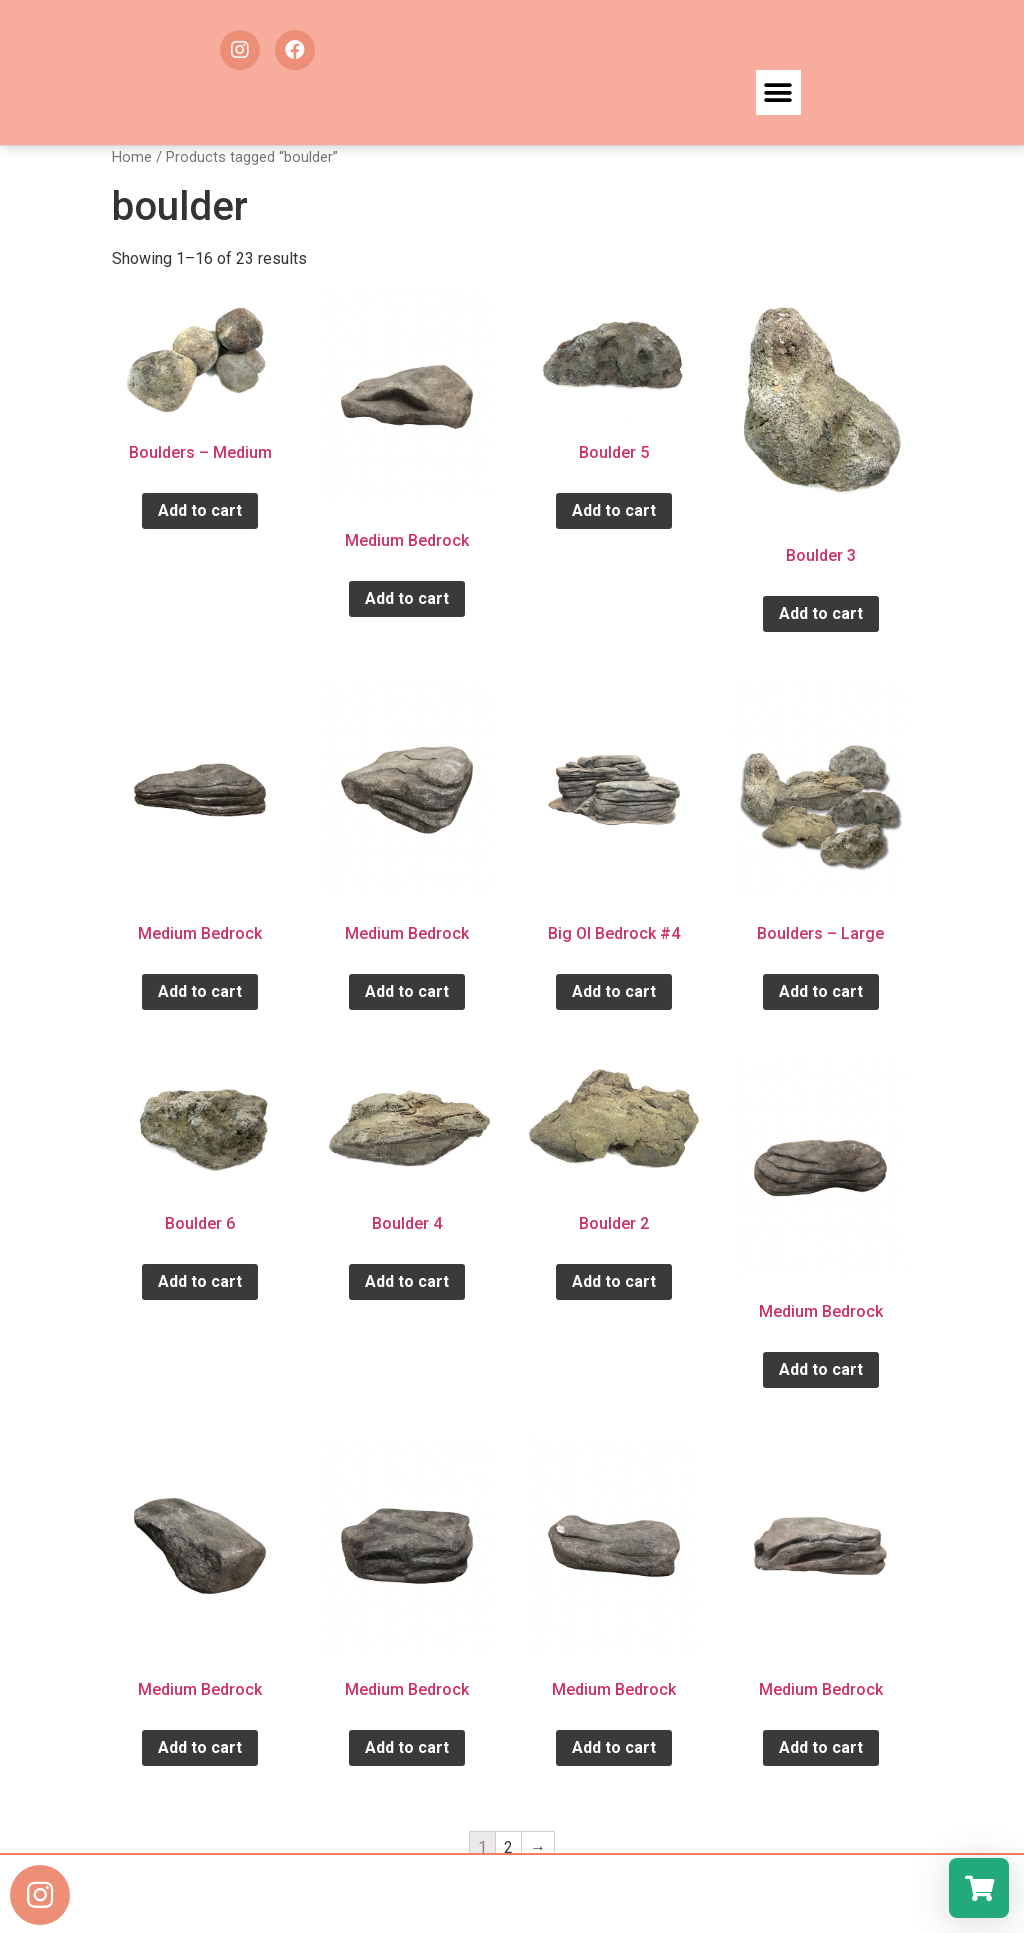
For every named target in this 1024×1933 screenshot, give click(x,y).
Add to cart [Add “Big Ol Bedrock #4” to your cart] (614, 991)
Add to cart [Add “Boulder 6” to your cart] (200, 1281)
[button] (778, 92)
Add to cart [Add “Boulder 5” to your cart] (614, 510)
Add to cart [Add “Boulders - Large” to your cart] (821, 991)
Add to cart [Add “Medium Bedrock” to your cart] (407, 598)
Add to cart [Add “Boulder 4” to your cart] (407, 1281)
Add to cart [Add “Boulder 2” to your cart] (614, 1281)
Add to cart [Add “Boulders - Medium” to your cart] (200, 510)
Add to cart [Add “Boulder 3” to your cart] (821, 613)
